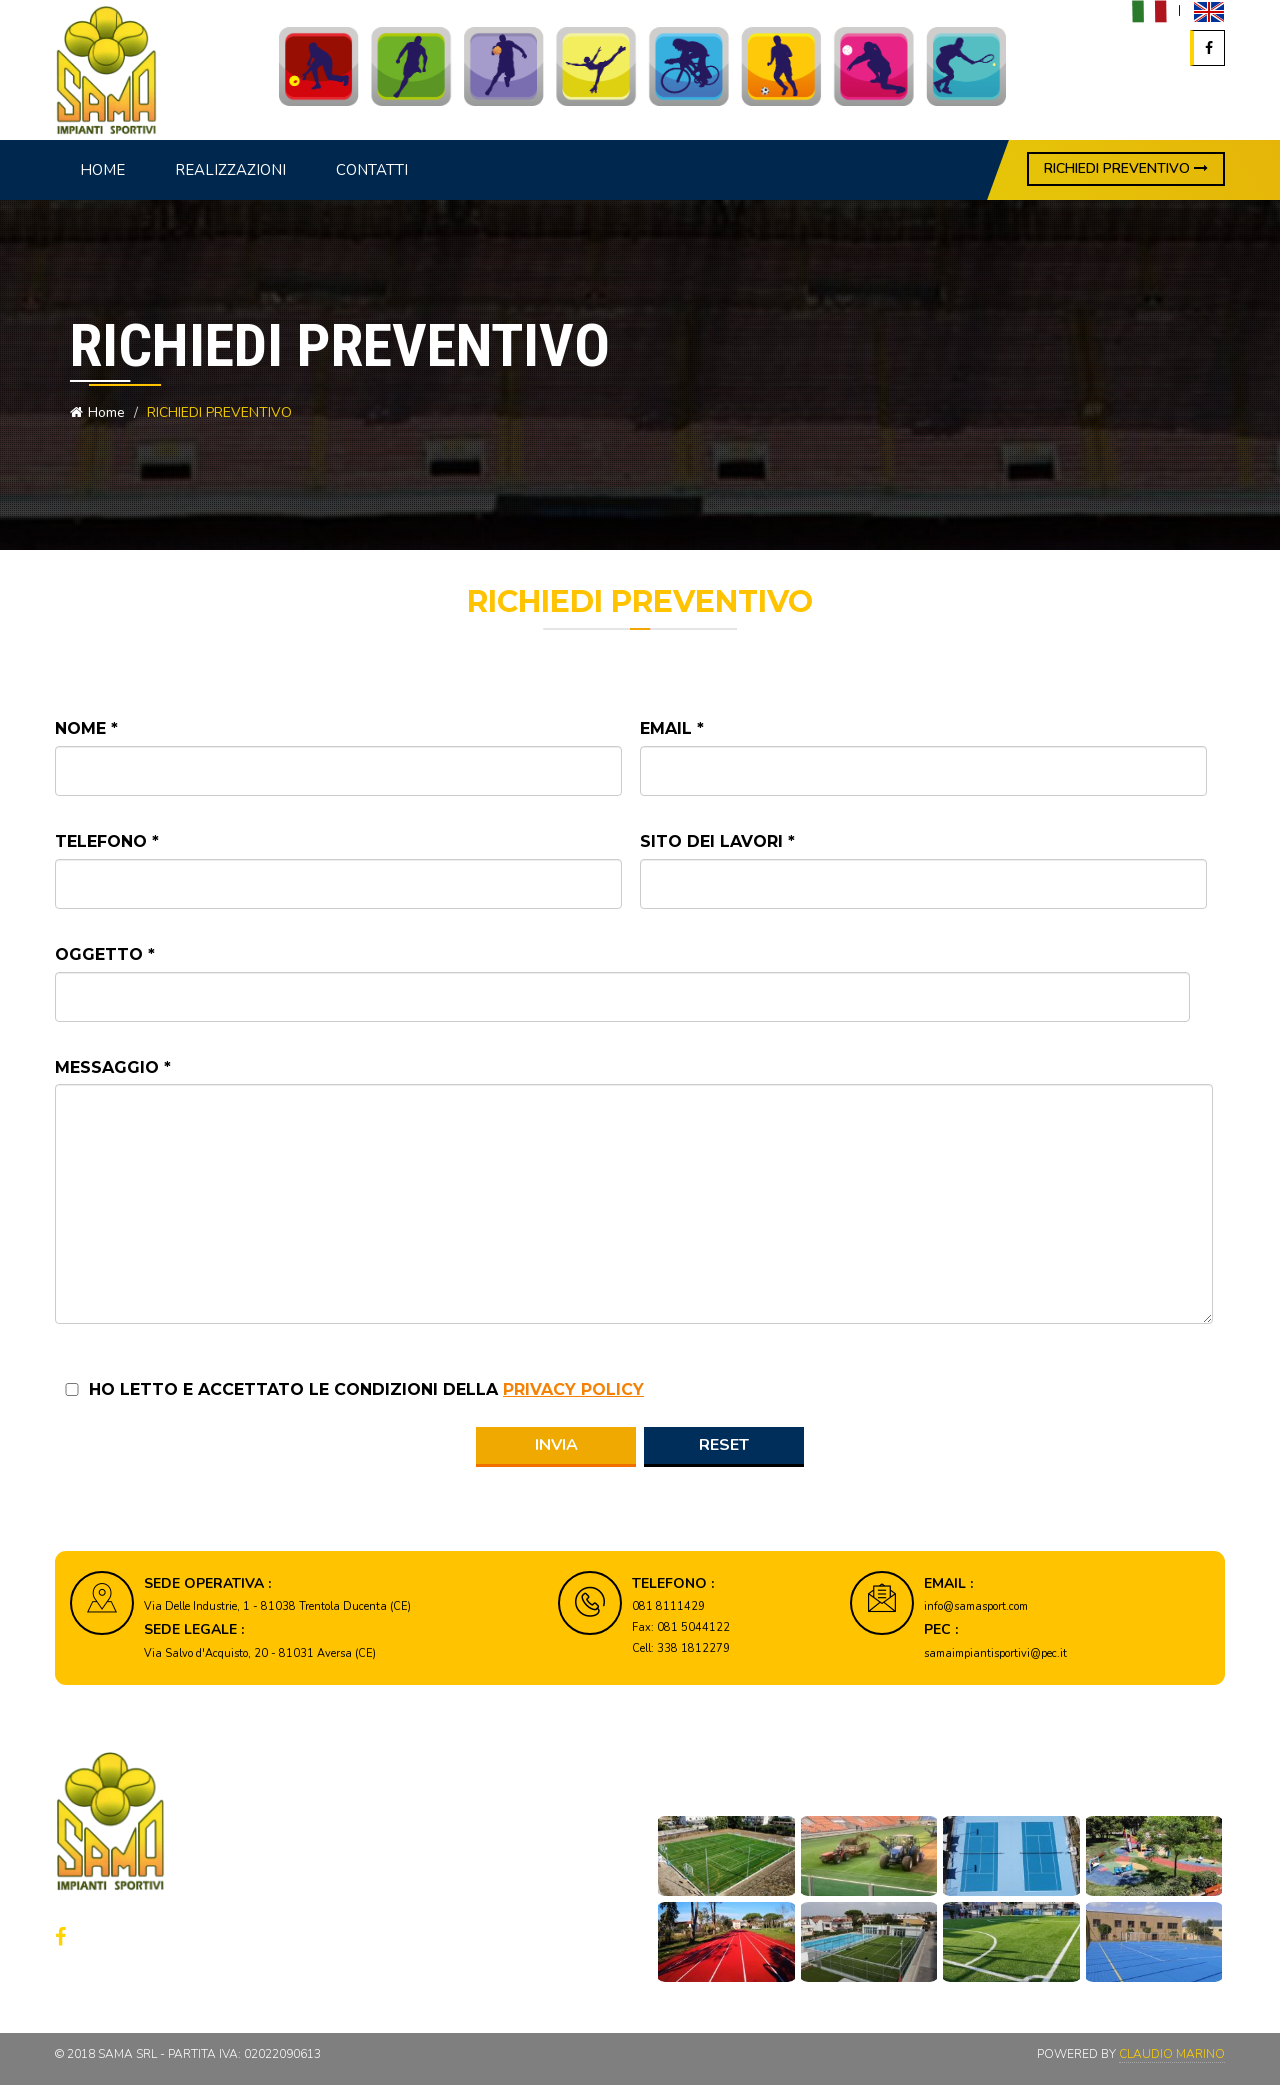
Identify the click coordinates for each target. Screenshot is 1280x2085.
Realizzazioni (230, 170)
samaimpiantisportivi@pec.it (995, 1653)
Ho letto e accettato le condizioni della (366, 1389)
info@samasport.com (976, 1606)
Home (102, 170)
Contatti (372, 170)
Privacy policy (443, 1911)
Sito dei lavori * (717, 841)
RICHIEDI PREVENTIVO (1126, 168)
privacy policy (573, 1389)
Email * (672, 728)
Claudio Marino (1172, 2054)
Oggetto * (105, 954)
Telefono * (107, 841)
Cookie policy (442, 1939)
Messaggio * (113, 1067)
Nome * (86, 728)
